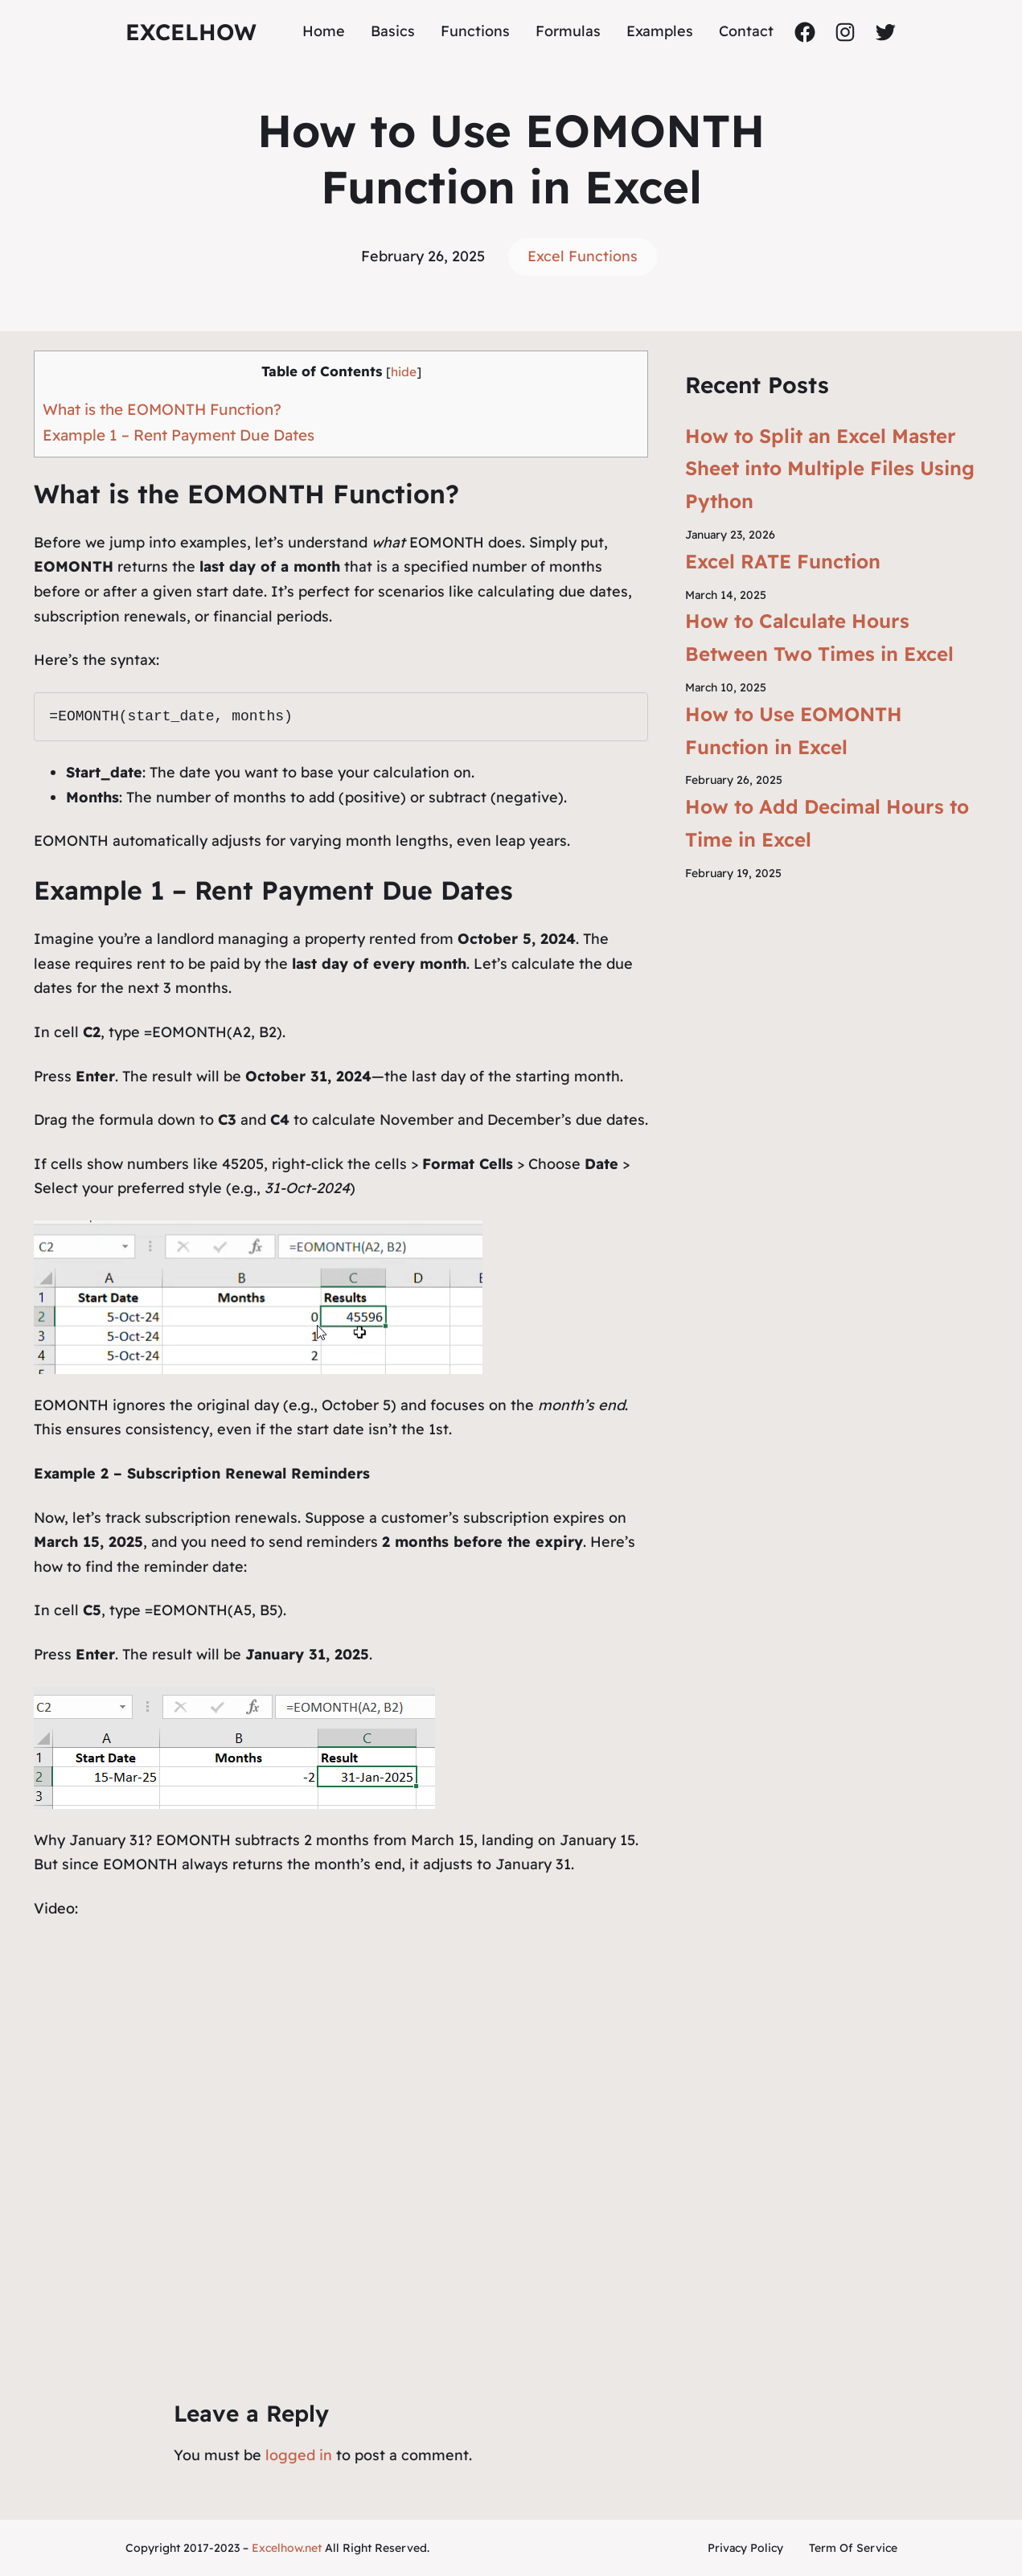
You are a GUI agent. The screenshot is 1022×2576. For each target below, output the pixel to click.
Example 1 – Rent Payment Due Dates (178, 435)
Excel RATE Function (782, 561)
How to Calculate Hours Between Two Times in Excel (819, 637)
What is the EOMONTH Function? (162, 409)
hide (404, 371)
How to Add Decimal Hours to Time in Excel (827, 822)
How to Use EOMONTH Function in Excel (793, 730)
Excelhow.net (287, 2548)
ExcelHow (191, 32)
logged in (298, 2455)
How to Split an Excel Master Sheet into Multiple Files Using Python (830, 469)
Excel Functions (582, 256)
